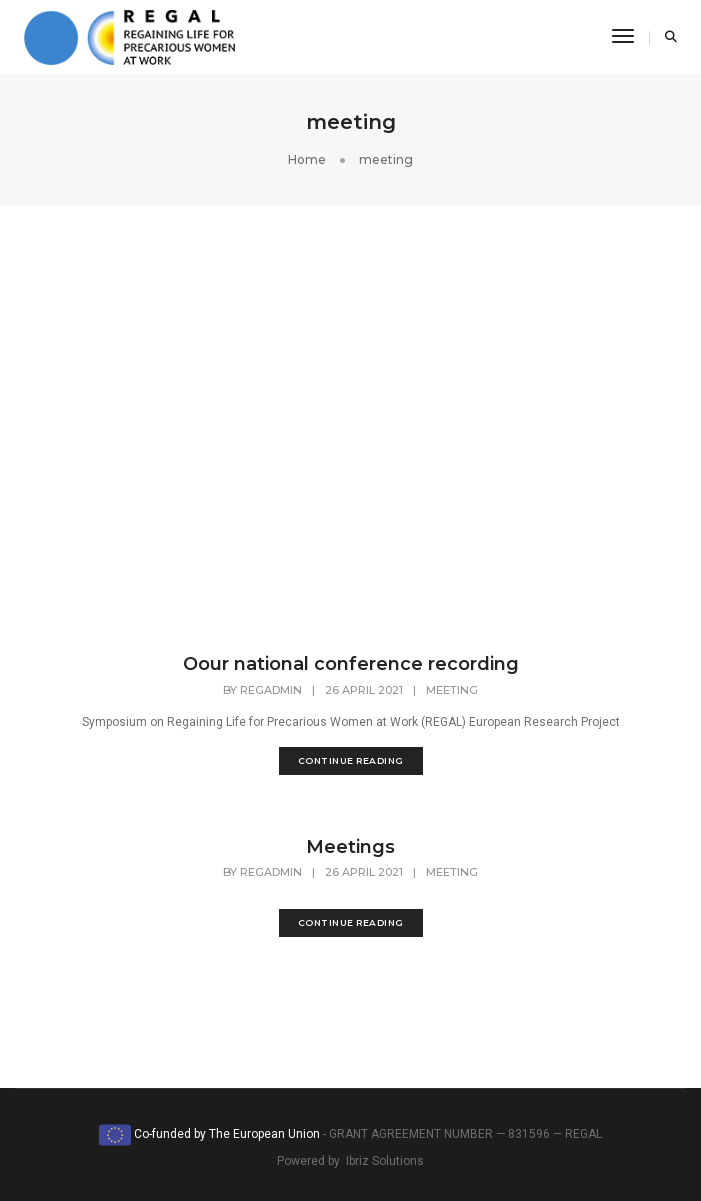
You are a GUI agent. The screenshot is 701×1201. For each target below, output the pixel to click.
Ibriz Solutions (385, 1161)
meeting (452, 690)
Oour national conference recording (351, 664)
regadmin (271, 690)
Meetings (350, 847)
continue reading (351, 760)
